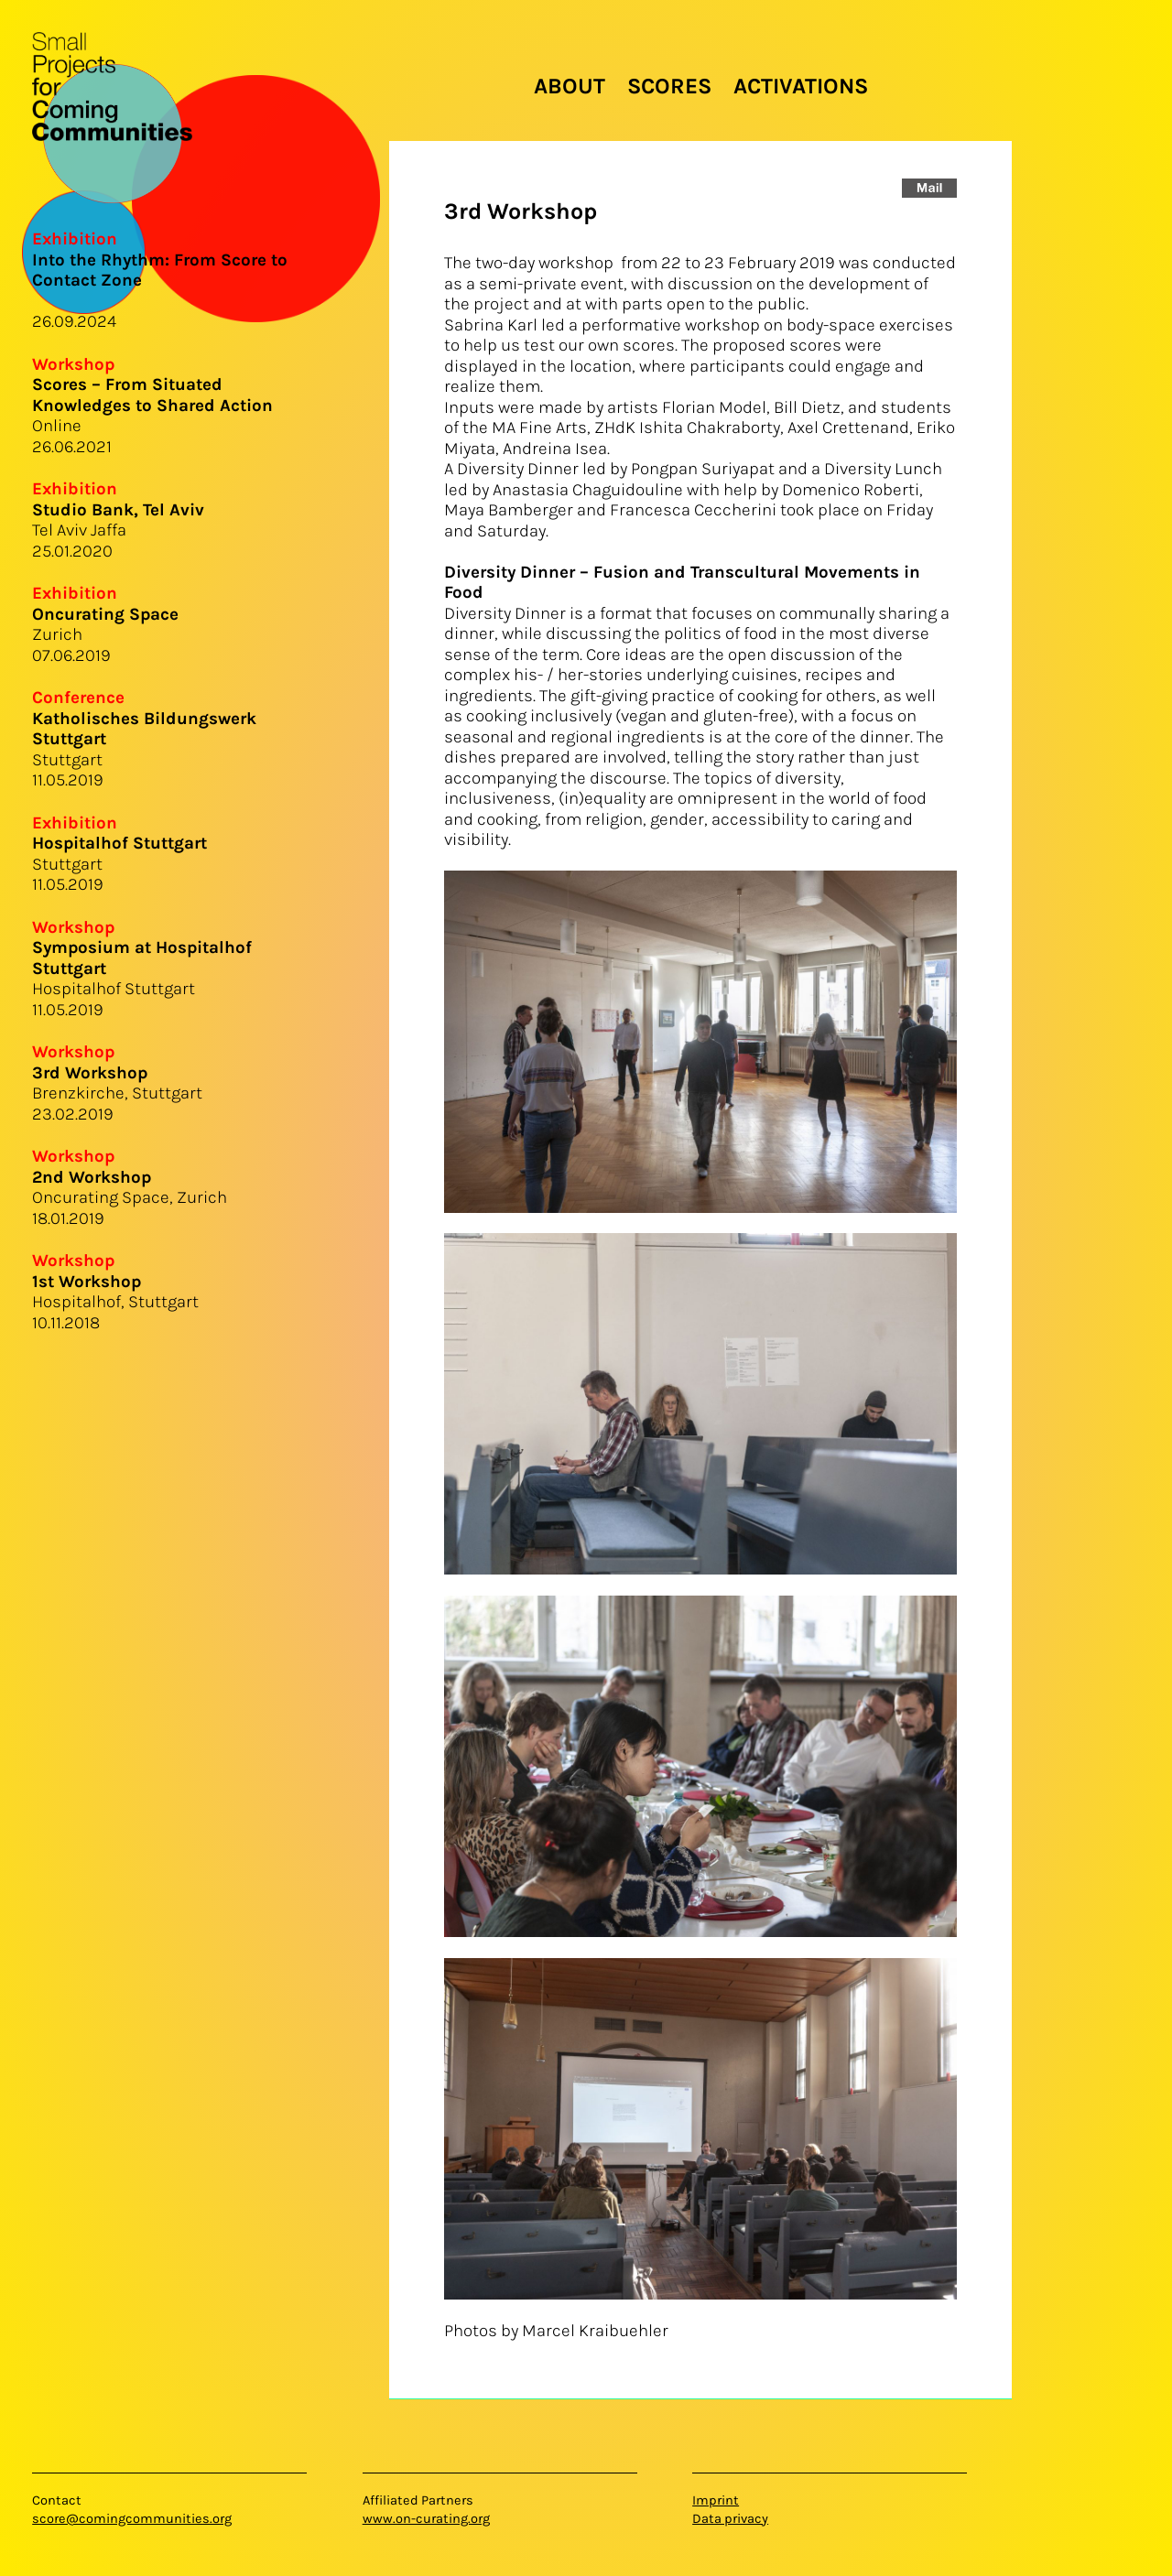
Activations (800, 86)
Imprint (715, 2500)
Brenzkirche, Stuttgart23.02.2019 (117, 1093)
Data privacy (730, 2519)
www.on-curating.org (426, 2519)
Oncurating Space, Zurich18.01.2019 (129, 1197)
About (569, 86)
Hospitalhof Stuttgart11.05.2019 (142, 978)
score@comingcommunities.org (132, 2519)
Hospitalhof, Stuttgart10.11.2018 (115, 1302)
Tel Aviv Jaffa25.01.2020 (118, 530)
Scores (669, 86)
